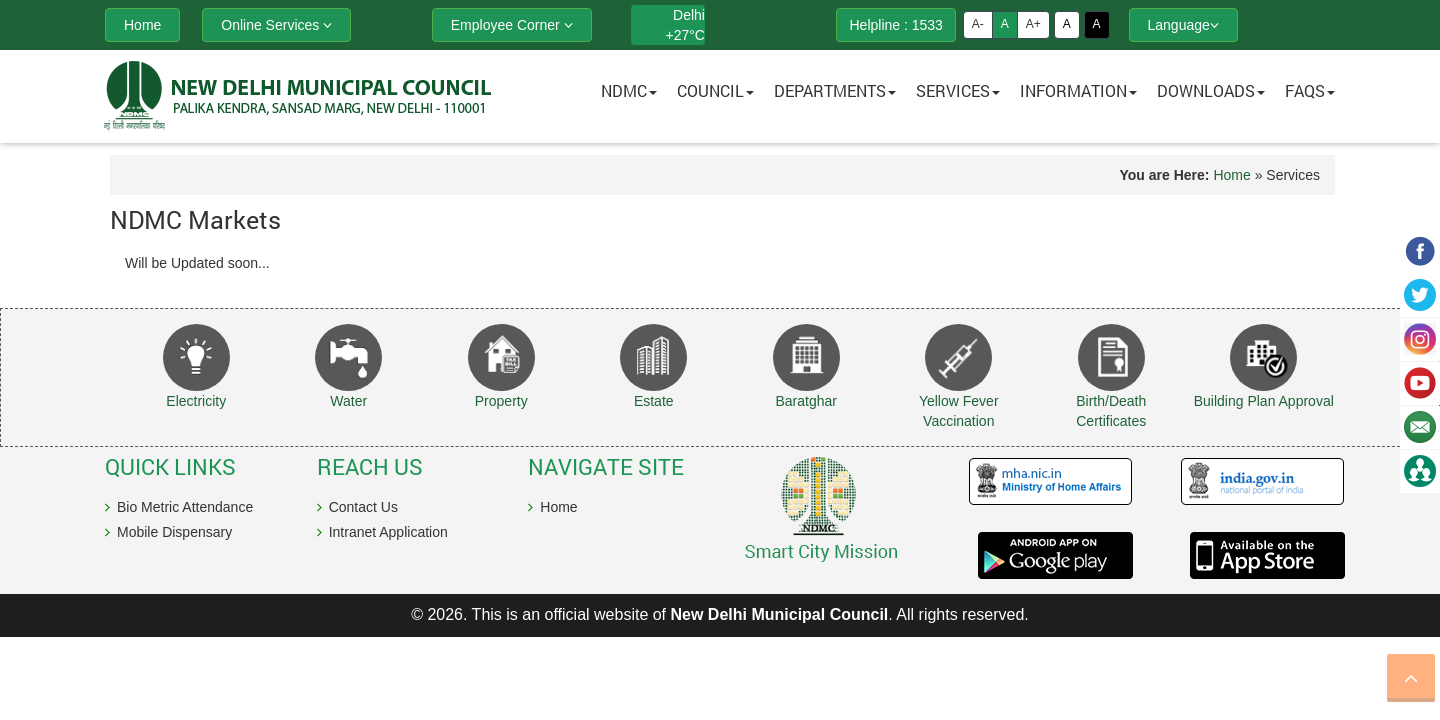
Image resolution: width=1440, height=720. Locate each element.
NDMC (629, 90)
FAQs (1310, 90)
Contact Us (363, 507)
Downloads (1211, 90)
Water (348, 401)
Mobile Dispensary (174, 532)
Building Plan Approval (1264, 401)
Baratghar (806, 401)
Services (958, 90)
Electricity (196, 401)
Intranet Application (388, 532)
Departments (835, 90)
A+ (1033, 24)
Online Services (276, 25)
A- (978, 24)
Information (1078, 90)
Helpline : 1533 (895, 25)
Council (715, 90)
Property (501, 401)
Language (1183, 25)
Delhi (689, 15)
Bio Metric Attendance (185, 507)
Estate (654, 401)
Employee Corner (512, 25)
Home (1231, 175)
